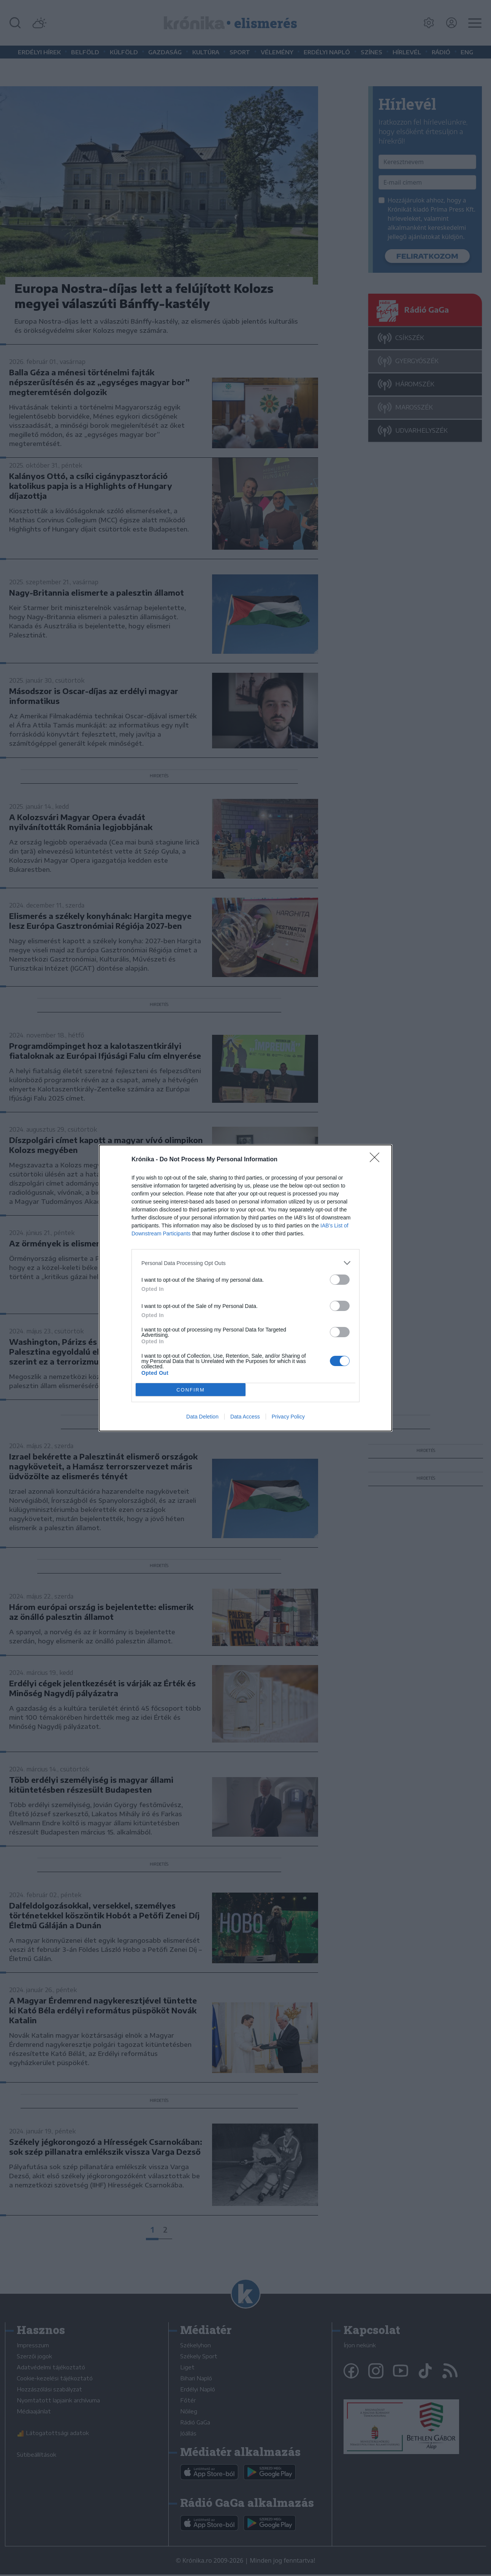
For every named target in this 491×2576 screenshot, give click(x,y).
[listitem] (245, 1263)
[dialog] (245, 1288)
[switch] (340, 1280)
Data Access (245, 1417)
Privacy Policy (288, 1417)
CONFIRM (190, 1390)
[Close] (377, 1160)
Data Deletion (202, 1417)
